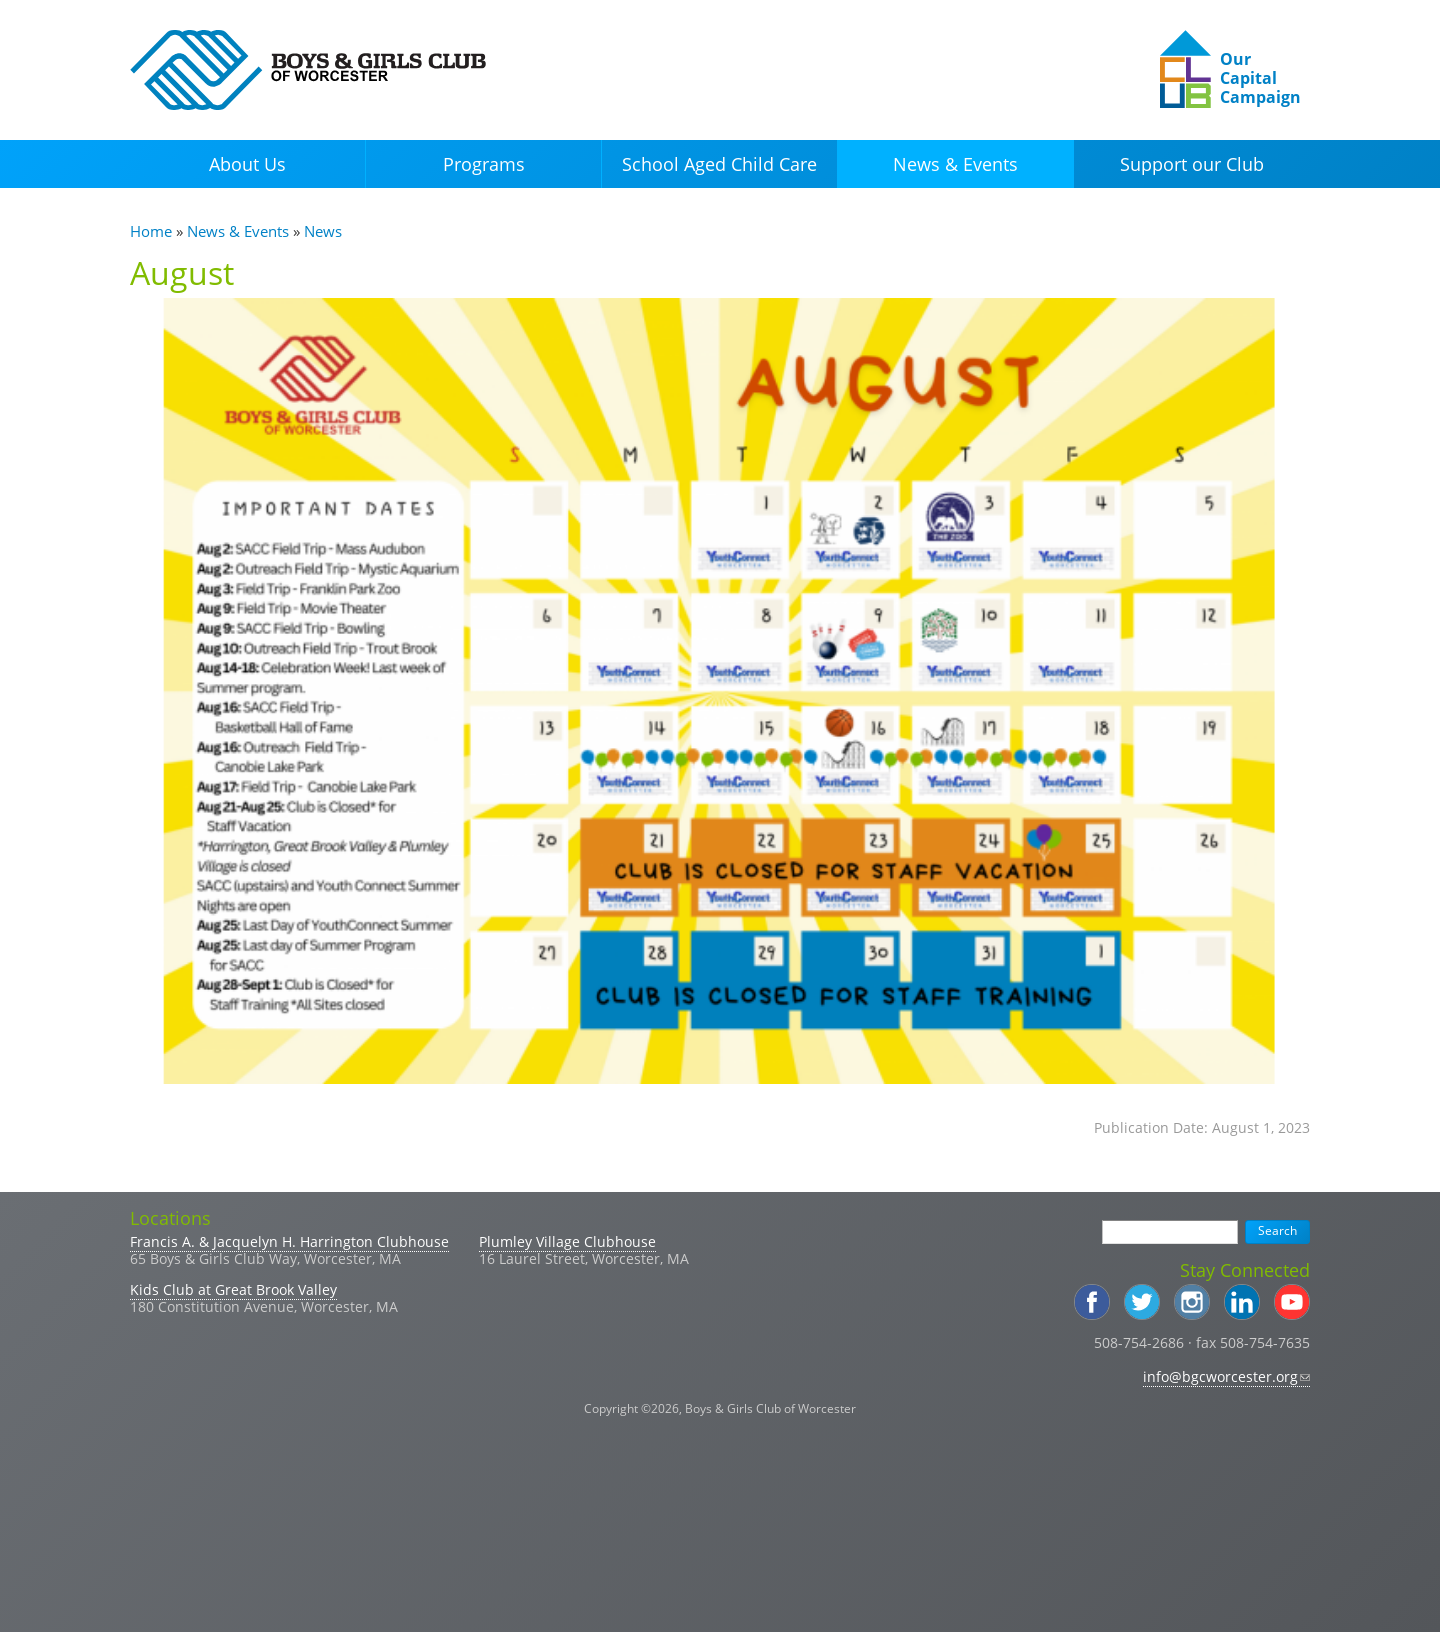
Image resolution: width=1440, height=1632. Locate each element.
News (323, 231)
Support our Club (1192, 164)
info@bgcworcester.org (1226, 1376)
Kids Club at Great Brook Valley (233, 1289)
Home (151, 231)
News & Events (955, 164)
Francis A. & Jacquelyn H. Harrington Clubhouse (289, 1241)
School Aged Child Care (719, 164)
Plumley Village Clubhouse (567, 1241)
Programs (484, 164)
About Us (247, 164)
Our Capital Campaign (1260, 78)
